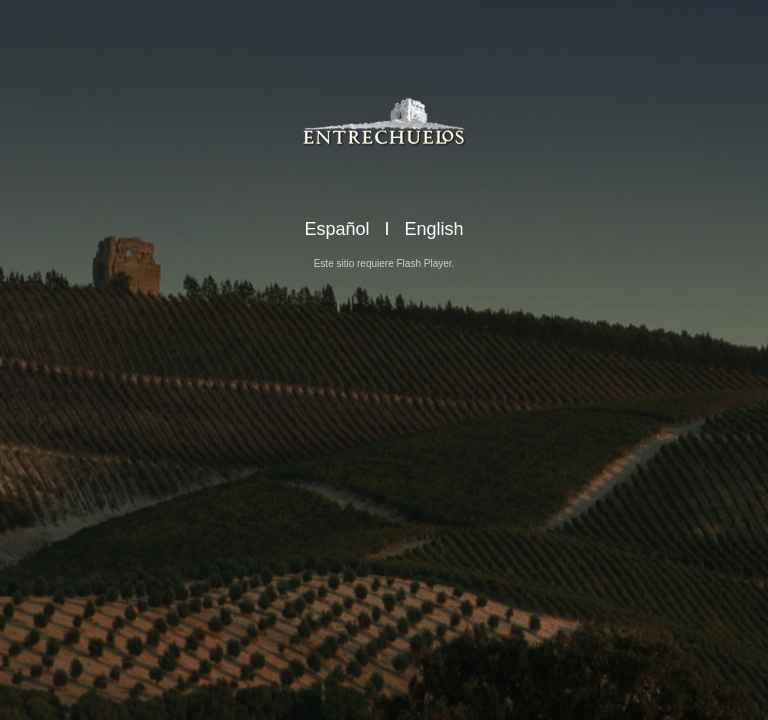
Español (336, 229)
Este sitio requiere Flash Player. (384, 263)
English (434, 229)
